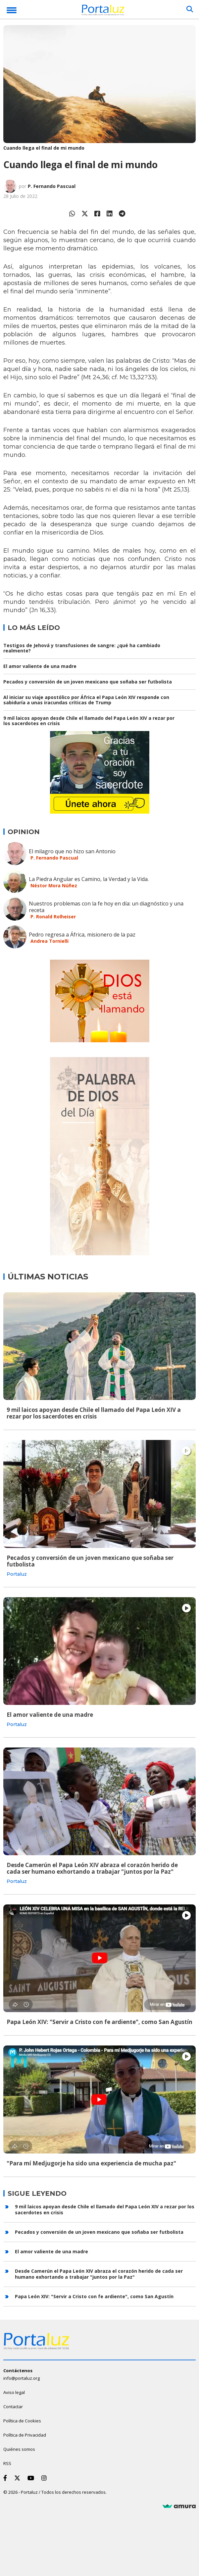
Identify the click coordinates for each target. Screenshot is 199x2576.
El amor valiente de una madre (39, 666)
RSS (7, 2463)
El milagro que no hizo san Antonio (72, 851)
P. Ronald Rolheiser (53, 916)
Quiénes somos (19, 2449)
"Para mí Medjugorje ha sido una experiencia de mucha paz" (91, 2163)
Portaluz (17, 1574)
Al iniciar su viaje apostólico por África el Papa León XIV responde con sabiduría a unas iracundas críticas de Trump (86, 700)
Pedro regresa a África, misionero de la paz (82, 934)
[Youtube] (32, 2478)
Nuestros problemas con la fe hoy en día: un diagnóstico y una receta (106, 907)
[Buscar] (189, 9)
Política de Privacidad (24, 2435)
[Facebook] (6, 2478)
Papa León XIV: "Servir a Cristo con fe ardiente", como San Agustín (99, 2022)
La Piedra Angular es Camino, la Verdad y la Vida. (89, 879)
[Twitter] (18, 2478)
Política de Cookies (22, 2421)
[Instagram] (45, 2478)
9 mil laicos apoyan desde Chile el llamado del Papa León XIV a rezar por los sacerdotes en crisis (88, 720)
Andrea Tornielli (49, 941)
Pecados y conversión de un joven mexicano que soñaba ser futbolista (87, 682)
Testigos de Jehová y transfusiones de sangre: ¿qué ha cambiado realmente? (81, 648)
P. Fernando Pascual (51, 186)
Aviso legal (14, 2392)
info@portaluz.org (21, 2378)
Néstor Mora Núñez (53, 885)
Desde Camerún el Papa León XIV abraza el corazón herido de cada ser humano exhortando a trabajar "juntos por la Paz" (92, 1868)
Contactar (13, 2407)
